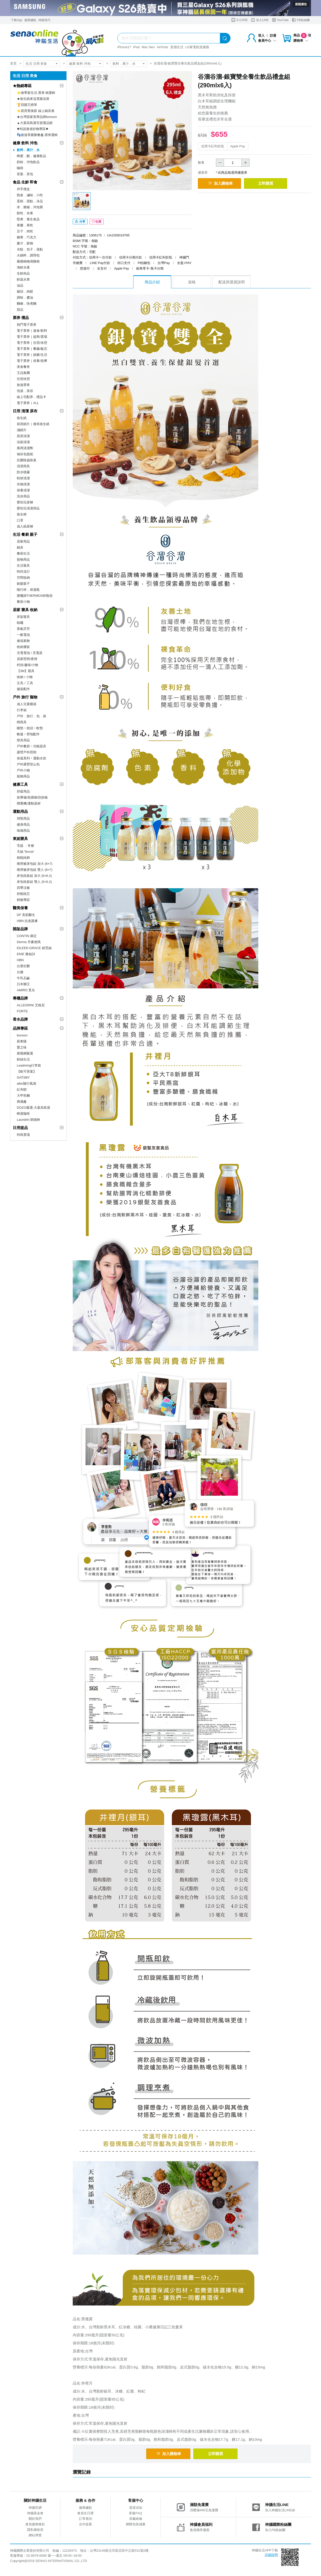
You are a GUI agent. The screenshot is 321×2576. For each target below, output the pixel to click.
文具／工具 (25, 683)
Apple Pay (237, 146)
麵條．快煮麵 (26, 303)
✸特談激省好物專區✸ (32, 129)
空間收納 (23, 577)
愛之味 (22, 1047)
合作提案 (85, 2526)
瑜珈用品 (23, 830)
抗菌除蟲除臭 (26, 460)
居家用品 (23, 541)
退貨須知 (135, 2510)
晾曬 (20, 623)
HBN (20, 960)
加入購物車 (223, 183)
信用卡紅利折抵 (212, 146)
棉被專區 (23, 900)
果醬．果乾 (25, 225)
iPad (136, 47)
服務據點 (30, 20)
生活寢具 (23, 565)
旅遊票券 (23, 385)
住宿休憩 (23, 379)
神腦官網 (35, 2510)
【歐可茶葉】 (26, 1071)
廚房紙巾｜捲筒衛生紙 (33, 424)
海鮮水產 (23, 267)
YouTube (280, 20)
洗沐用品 (23, 496)
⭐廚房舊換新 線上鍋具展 (35, 111)
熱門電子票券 (26, 324)
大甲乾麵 (23, 1095)
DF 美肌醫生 (26, 915)
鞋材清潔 (23, 478)
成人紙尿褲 (25, 526)
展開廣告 (301, 4)
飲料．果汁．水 (124, 63)
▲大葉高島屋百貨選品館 (35, 123)
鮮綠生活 (23, 1059)
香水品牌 (20, 1019)
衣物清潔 (23, 484)
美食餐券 (23, 367)
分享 (80, 224)
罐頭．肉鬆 (25, 291)
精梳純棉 (23, 858)
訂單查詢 (85, 2521)
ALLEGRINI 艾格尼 (31, 1005)
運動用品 (20, 811)
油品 (20, 285)
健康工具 (20, 784)
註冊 (273, 35)
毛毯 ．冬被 (25, 845)
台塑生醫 (23, 966)
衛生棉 (22, 514)
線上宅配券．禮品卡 (31, 397)
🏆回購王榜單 (27, 105)
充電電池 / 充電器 (29, 653)
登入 (261, 35)
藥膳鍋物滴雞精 (28, 261)
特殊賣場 (23, 1135)
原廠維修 (135, 2521)
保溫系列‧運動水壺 (31, 758)
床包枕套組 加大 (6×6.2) (34, 876)
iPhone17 (124, 47)
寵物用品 (23, 559)
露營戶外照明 (26, 752)
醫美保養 (20, 908)
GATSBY (23, 1077)
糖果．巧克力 (26, 237)
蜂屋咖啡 (23, 1113)
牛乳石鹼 (23, 978)
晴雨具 (22, 722)
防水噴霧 (23, 472)
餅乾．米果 (25, 213)
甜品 (20, 309)
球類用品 (23, 818)
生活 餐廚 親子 (25, 534)
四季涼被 (23, 888)
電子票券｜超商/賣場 (32, 337)
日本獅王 (23, 984)
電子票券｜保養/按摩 (32, 361)
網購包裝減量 (135, 2526)
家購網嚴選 (25, 1053)
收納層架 (23, 647)
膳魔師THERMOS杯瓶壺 (35, 596)
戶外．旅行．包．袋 (31, 716)
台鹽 (20, 972)
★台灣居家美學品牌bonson (37, 117)
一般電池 (23, 635)
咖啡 (20, 168)
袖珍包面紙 (25, 454)
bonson (22, 1035)
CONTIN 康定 (27, 936)
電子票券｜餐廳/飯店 (32, 349)
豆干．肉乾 (25, 231)
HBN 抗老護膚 (27, 921)
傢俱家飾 (23, 641)
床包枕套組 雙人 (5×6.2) (34, 882)
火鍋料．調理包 (28, 255)
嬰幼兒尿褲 (25, 502)
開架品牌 (20, 929)
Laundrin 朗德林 (28, 1119)
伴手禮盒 (23, 189)
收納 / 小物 (25, 677)
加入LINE (260, 20)
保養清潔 (23, 490)
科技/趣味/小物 (27, 665)
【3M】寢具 (25, 671)
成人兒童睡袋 (26, 704)
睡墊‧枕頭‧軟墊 (30, 728)
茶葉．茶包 (25, 174)
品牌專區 (20, 1028)
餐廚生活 (23, 553)
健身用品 (23, 824)
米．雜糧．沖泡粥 (30, 207)
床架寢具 (23, 617)
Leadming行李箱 (29, 1065)
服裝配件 (23, 689)
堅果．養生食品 (28, 219)
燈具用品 (23, 740)
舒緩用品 (23, 791)
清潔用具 (23, 466)
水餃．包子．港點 (30, 249)
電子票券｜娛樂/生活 (32, 355)
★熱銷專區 (22, 86)
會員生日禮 (85, 2515)
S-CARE (239, 20)
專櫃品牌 (20, 998)
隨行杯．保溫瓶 (28, 589)
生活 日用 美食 (36, 63)
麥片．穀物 (25, 243)
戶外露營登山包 (28, 764)
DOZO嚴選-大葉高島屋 (33, 1107)
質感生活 (176, 47)
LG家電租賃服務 (197, 47)
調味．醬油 (25, 297)
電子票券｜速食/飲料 (32, 331)
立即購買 (276, 183)
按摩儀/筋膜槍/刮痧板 (32, 797)
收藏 (96, 224)
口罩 (20, 520)
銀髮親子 (23, 583)
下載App (16, 20)
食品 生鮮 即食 (25, 182)
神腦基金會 (35, 2515)
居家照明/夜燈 (27, 659)
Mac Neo (148, 47)
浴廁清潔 (23, 442)
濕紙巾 (22, 430)
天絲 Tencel (25, 851)
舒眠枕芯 (23, 894)
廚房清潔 (23, 436)
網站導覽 (35, 2537)
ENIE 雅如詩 (26, 954)
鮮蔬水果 (23, 279)
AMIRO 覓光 (26, 990)
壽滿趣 (22, 1101)
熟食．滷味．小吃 (30, 195)
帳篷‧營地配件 (28, 734)
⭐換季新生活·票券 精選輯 (36, 93)
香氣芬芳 (23, 629)
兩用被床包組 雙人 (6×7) (34, 870)
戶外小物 (23, 770)
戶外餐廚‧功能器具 (31, 746)
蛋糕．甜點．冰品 (30, 201)
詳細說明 (271, 2557)
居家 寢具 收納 (25, 610)
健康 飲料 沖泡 (79, 63)
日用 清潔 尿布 (25, 411)
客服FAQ (135, 2515)
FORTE (22, 1011)
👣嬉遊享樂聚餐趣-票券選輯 (37, 135)
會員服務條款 (35, 2526)
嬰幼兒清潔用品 (28, 508)
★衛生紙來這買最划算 (33, 99)
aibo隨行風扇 (26, 1083)
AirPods (162, 47)
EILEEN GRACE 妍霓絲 (34, 948)
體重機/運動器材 (29, 803)
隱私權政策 (35, 2532)
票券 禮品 (21, 317)
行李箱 (22, 710)
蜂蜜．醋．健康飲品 (31, 156)
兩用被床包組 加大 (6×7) (34, 864)
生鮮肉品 (23, 273)
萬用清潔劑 (25, 448)
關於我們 (35, 2521)
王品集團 (23, 373)
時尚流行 (23, 571)
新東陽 (22, 1041)
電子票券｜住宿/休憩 (32, 343)
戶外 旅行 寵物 (25, 697)
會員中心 (267, 40)
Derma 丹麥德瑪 (29, 942)
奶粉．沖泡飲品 (28, 162)
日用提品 (20, 1128)
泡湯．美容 (25, 391)
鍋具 (20, 547)
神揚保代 (44, 20)
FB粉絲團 (301, 20)
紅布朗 (22, 1089)
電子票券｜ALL (28, 403)
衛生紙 (22, 418)
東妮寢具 (20, 838)
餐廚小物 (23, 602)
